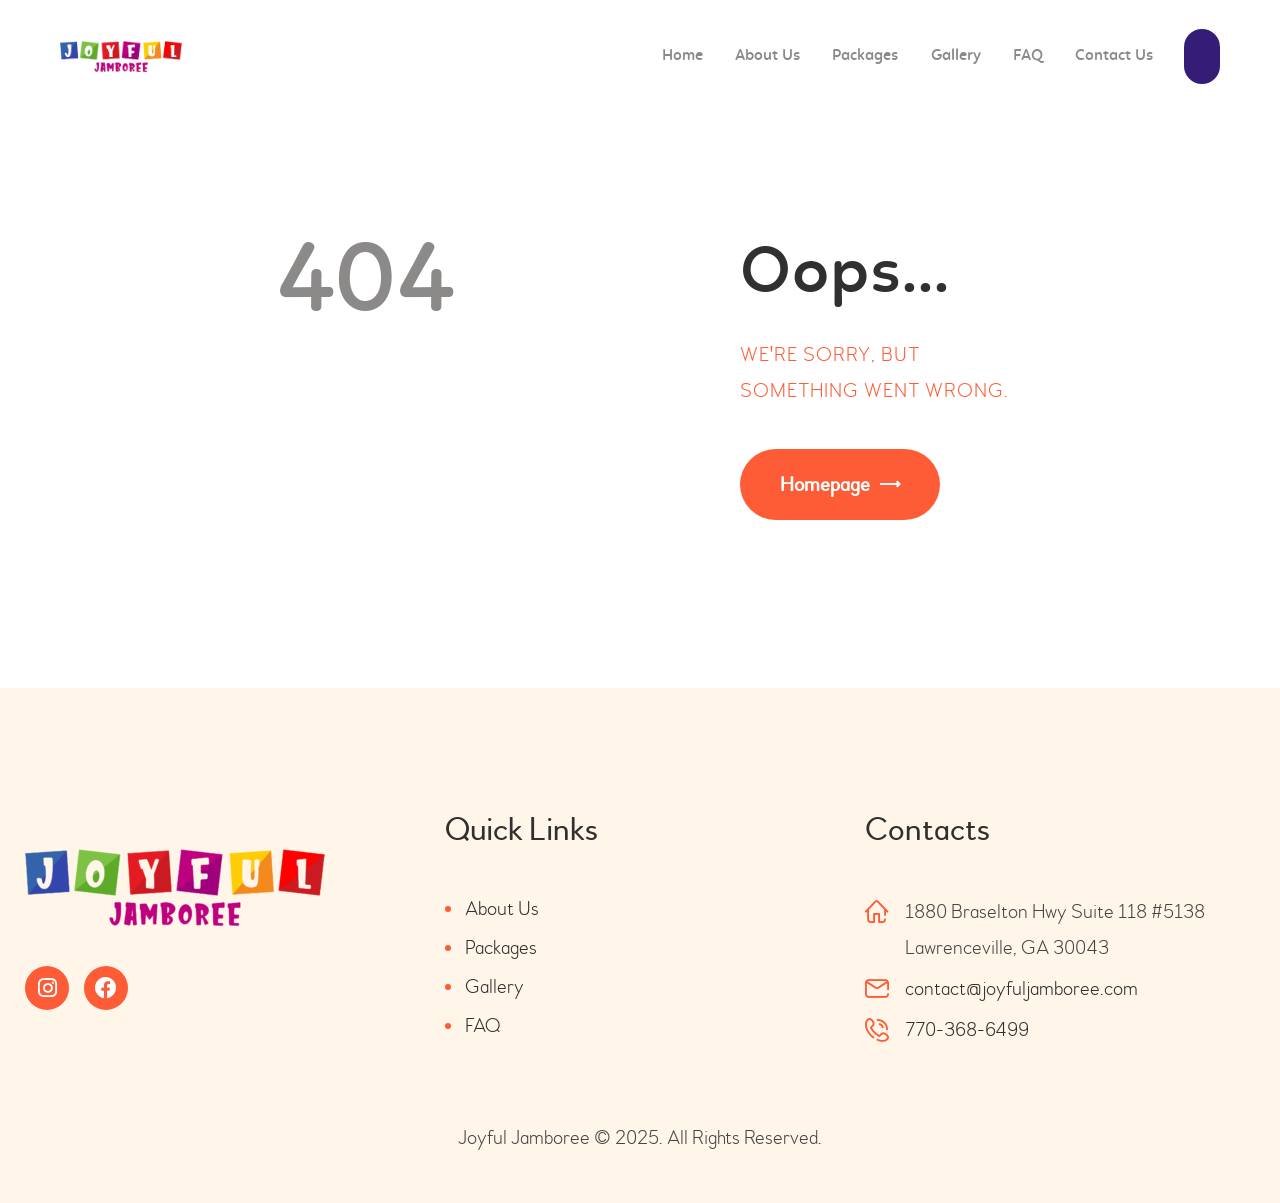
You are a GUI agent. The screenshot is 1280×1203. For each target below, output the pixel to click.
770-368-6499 (967, 1029)
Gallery (494, 986)
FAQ (482, 1025)
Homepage (825, 484)
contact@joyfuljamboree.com (1021, 988)
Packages (501, 947)
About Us (502, 908)
